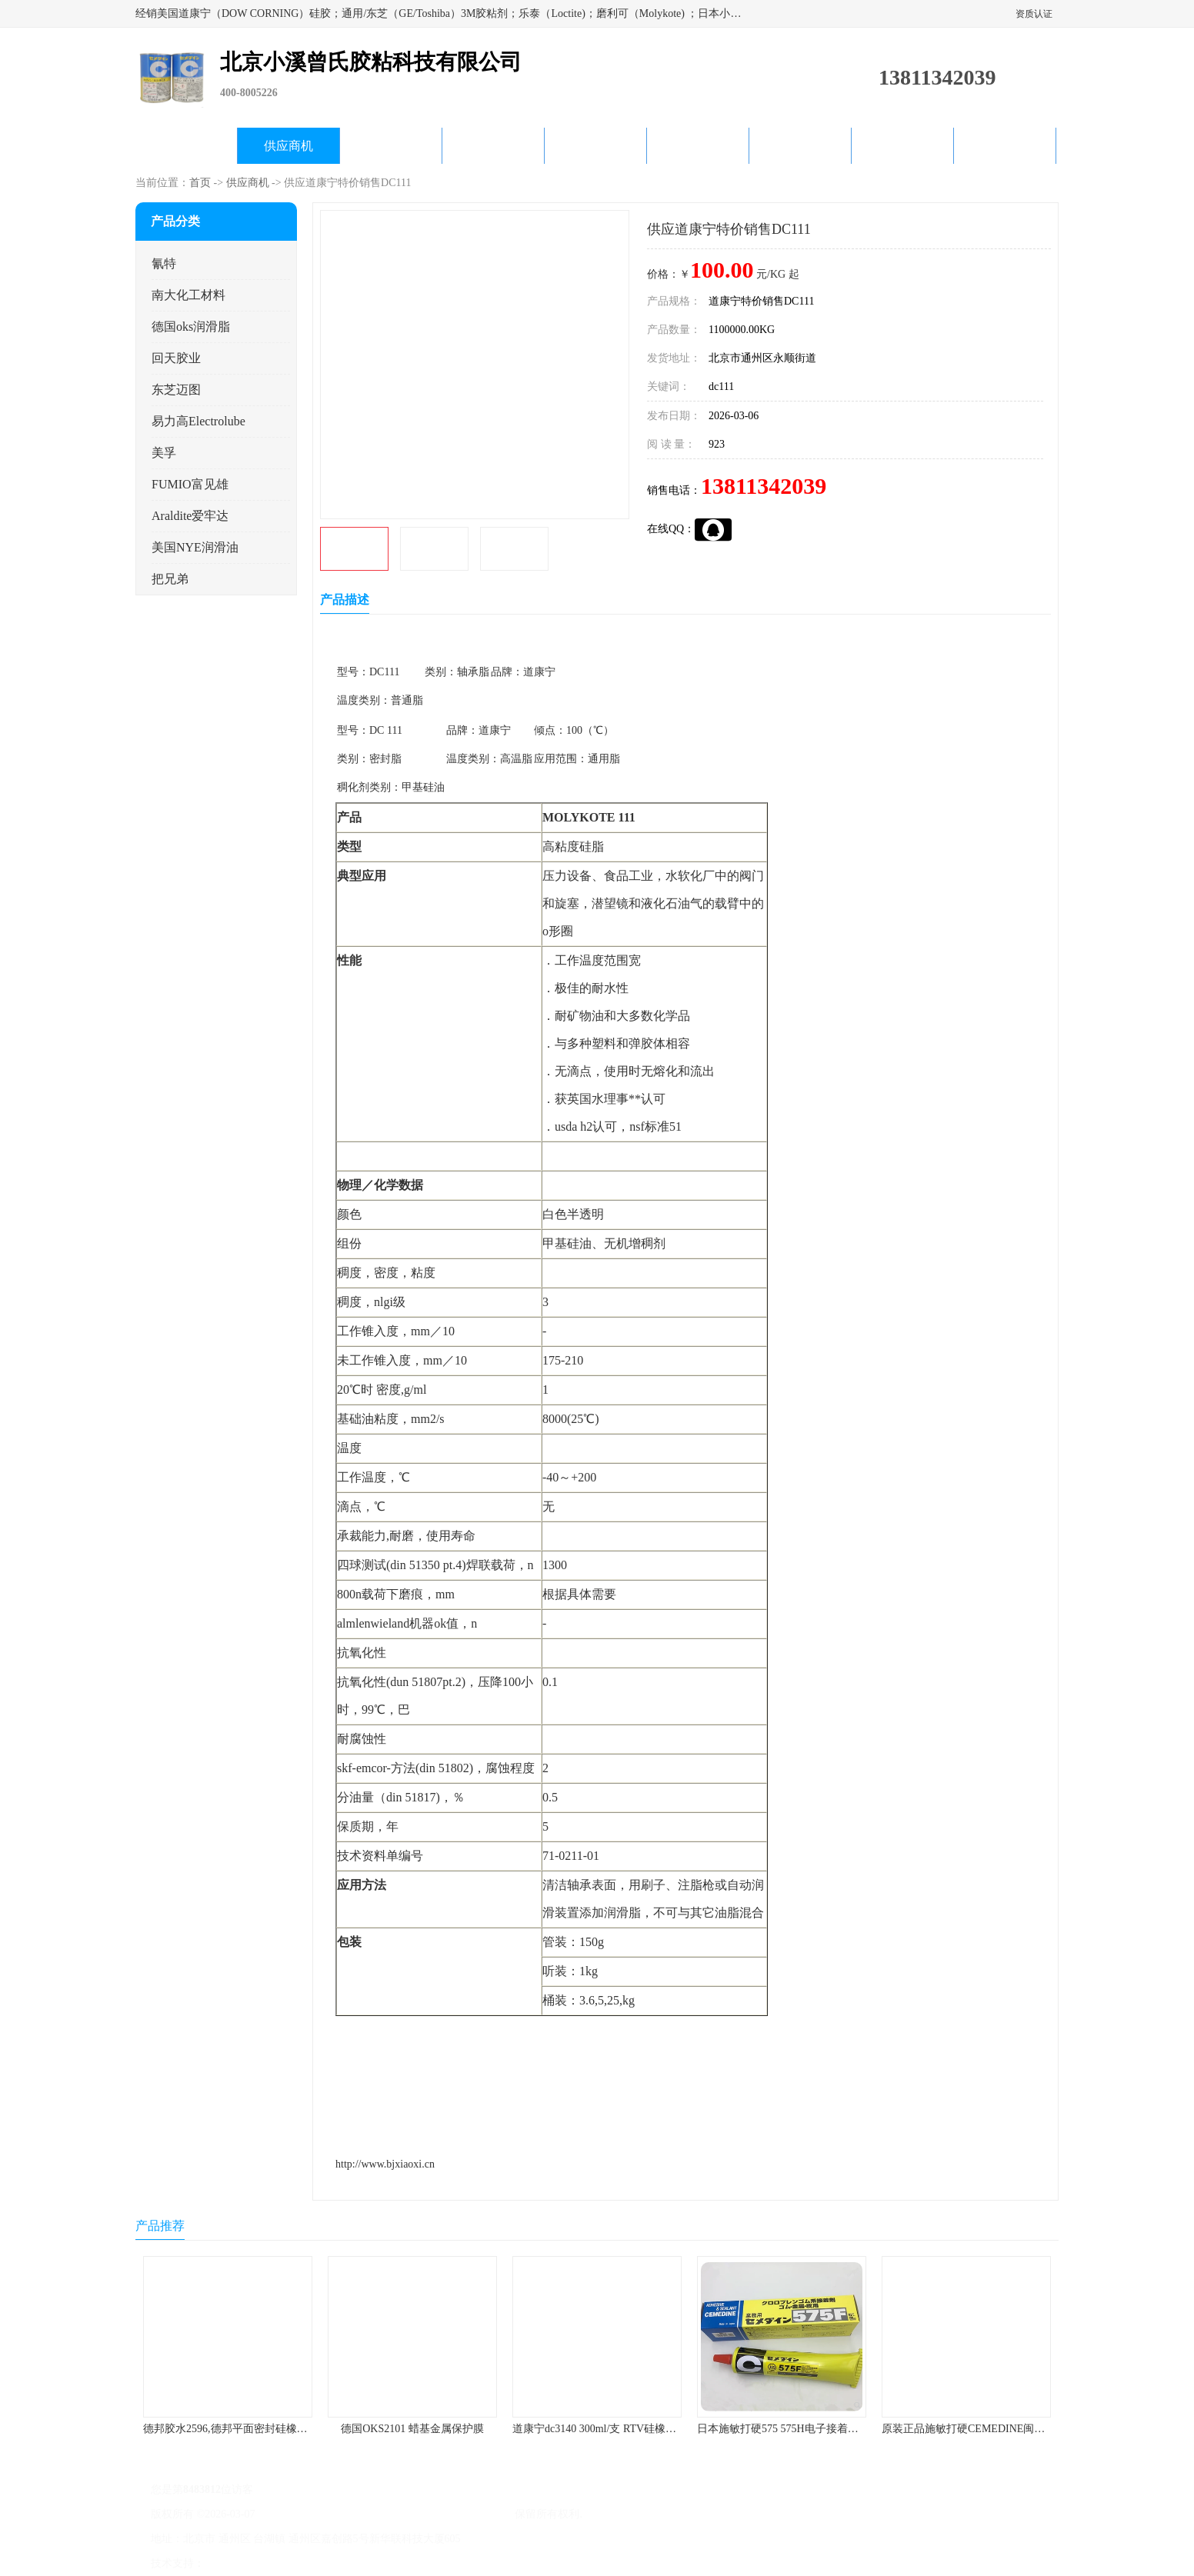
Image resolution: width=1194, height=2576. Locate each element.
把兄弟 (170, 578)
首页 (200, 182)
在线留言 (902, 145)
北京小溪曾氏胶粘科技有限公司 (437, 2514)
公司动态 (595, 145)
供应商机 (288, 145)
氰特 (164, 263)
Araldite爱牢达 (190, 515)
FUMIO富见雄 (190, 484)
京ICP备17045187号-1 (308, 2514)
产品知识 (697, 145)
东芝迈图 (176, 389)
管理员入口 (337, 2563)
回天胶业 (176, 358)
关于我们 (493, 145)
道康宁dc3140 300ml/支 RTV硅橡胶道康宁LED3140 (631, 2428)
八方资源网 (235, 2563)
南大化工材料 (188, 295)
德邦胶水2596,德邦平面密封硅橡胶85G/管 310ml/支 (263, 2428)
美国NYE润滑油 (195, 547)
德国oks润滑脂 (191, 326)
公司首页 (186, 145)
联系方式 (1004, 145)
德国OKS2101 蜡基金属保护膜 (412, 2428)
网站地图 (387, 2563)
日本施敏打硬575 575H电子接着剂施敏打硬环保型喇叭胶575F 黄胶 (854, 2428)
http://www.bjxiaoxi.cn (385, 2164)
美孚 (164, 452)
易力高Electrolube (198, 421)
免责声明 (285, 2563)
